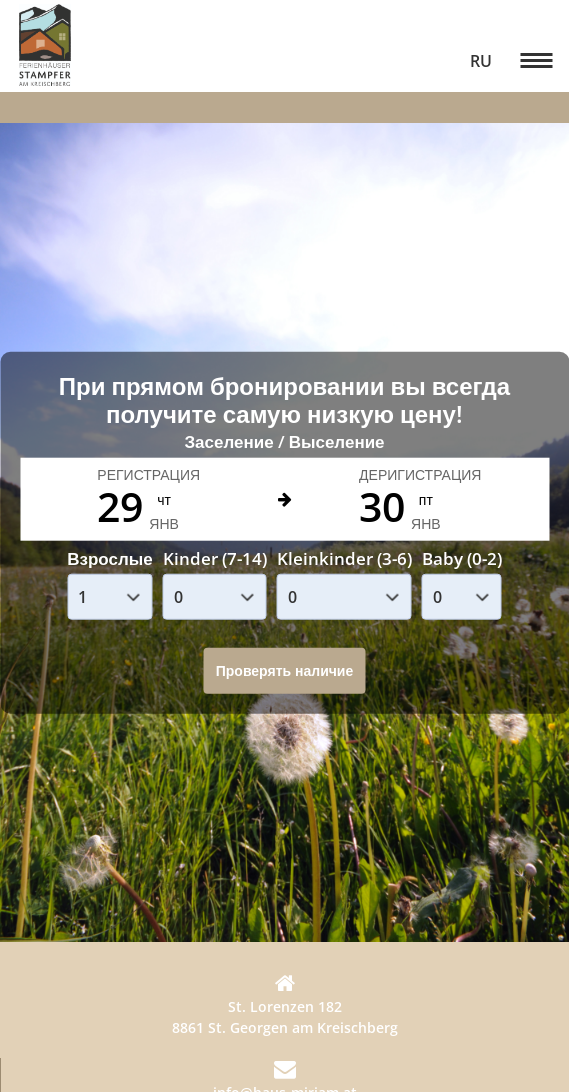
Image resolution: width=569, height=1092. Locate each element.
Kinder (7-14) (215, 557)
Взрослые (110, 557)
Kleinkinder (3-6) (344, 557)
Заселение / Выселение (284, 441)
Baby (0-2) (462, 557)
